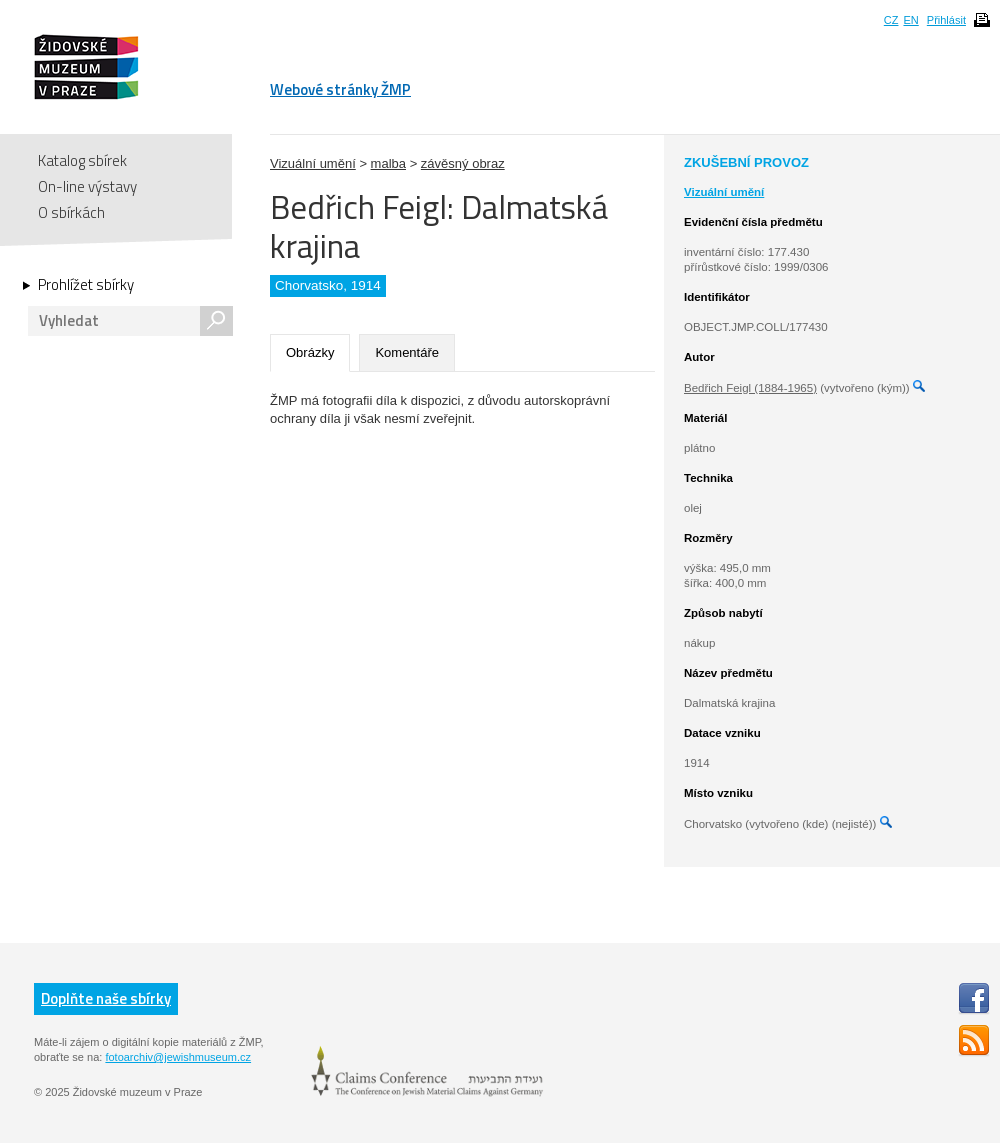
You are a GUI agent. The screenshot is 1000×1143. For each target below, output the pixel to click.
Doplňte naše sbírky (106, 998)
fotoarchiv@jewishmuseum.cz (178, 1057)
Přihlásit (946, 20)
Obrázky (310, 352)
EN (910, 20)
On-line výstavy (87, 186)
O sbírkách (71, 212)
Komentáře (407, 352)
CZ (891, 20)
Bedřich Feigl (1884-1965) (750, 388)
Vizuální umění (313, 163)
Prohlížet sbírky (86, 285)
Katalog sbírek (82, 160)
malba (388, 163)
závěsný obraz (463, 163)
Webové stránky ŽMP (340, 89)
